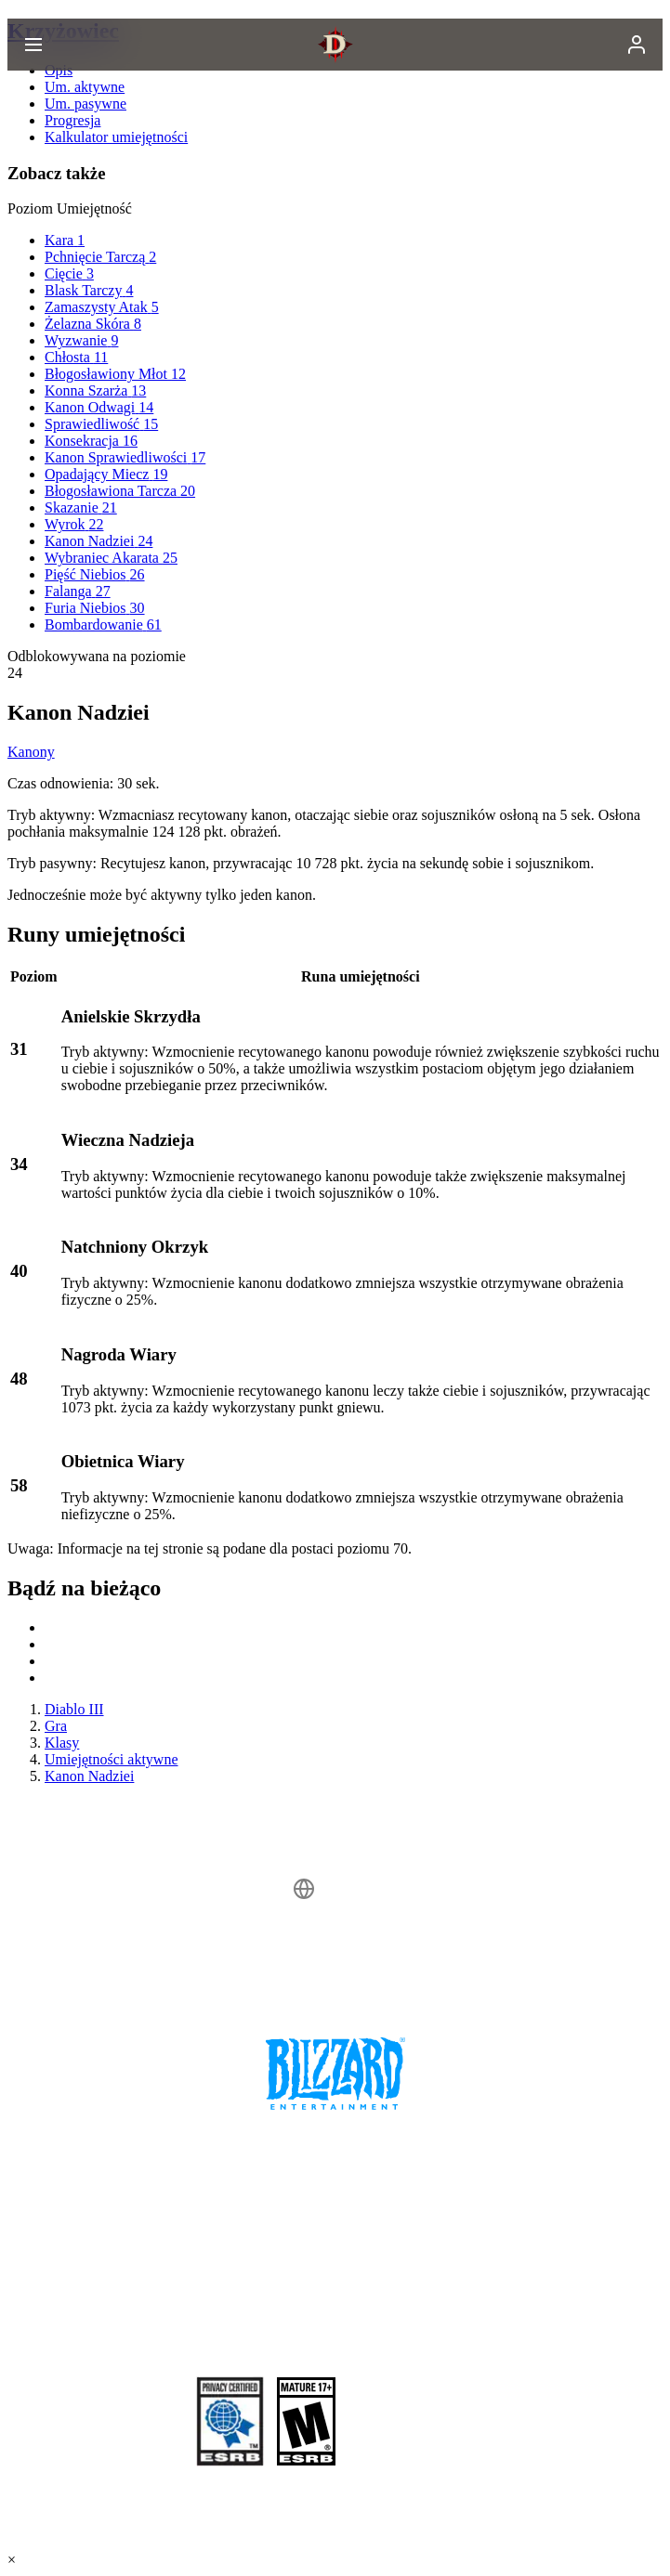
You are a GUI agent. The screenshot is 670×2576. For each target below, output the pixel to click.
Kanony (31, 752)
